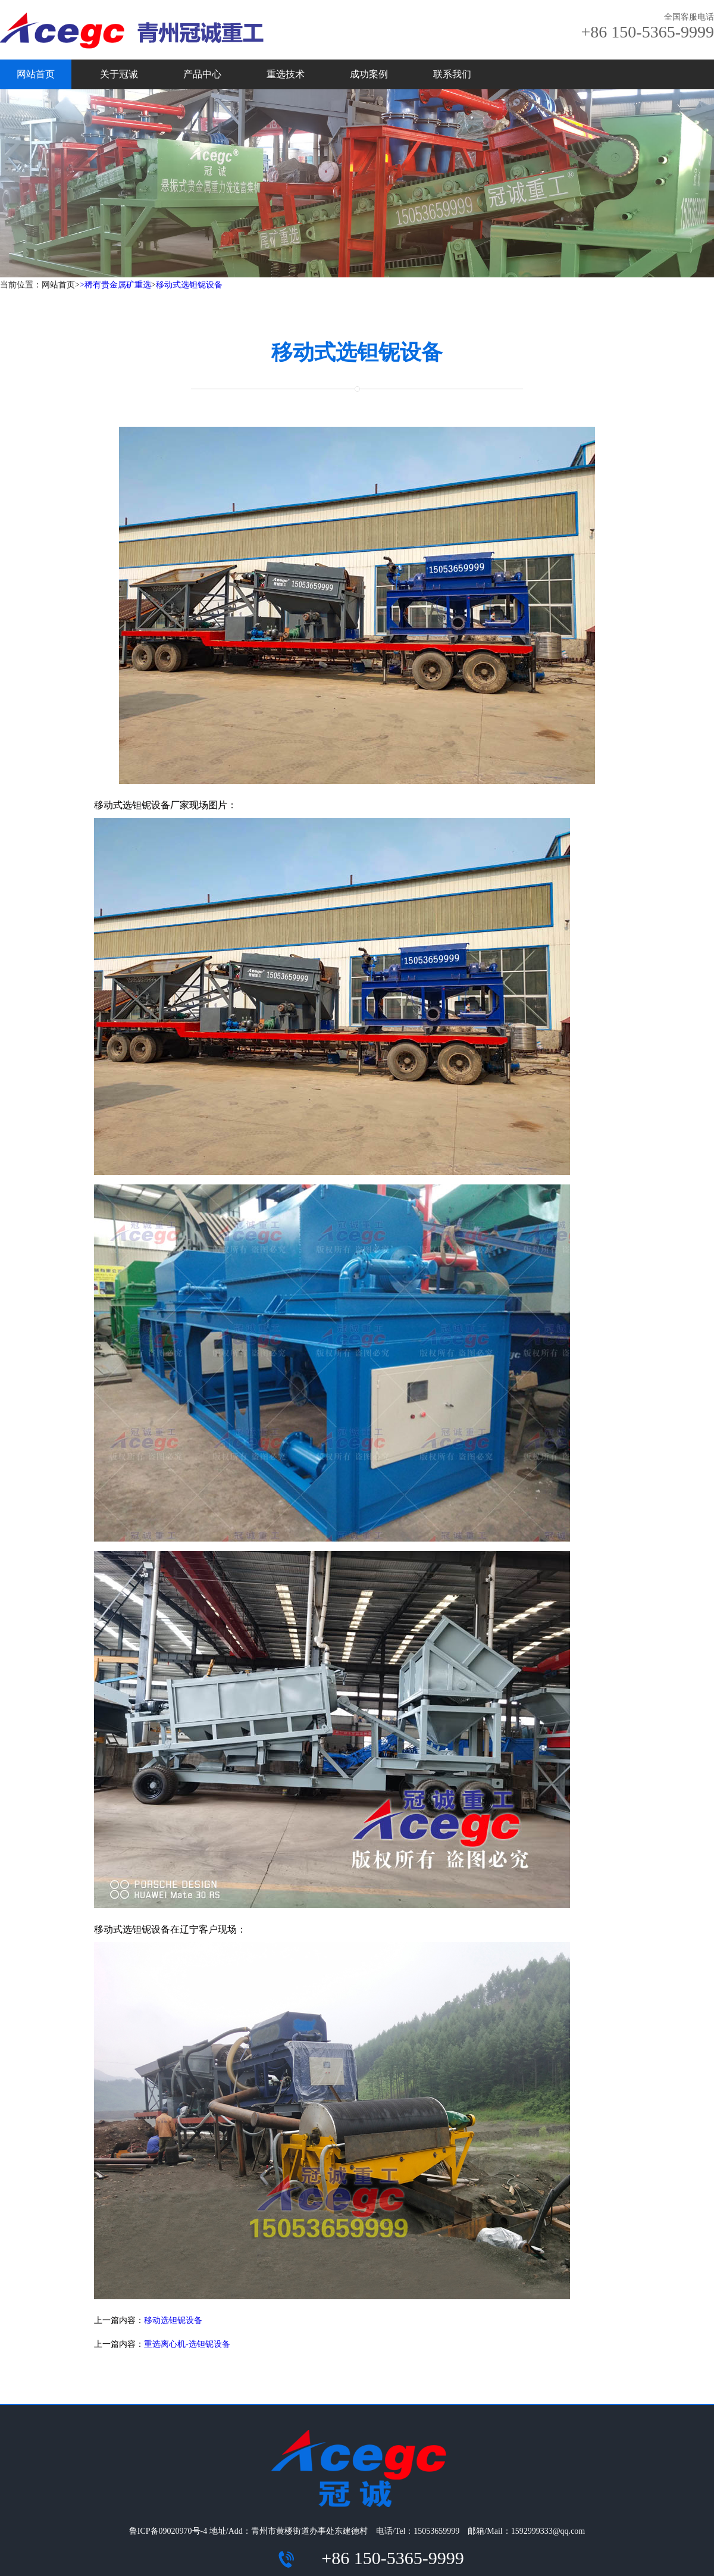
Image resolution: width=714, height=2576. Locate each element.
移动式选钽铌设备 (189, 284)
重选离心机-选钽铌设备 (187, 2344)
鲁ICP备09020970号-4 (168, 2531)
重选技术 (286, 74)
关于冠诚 (119, 74)
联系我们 (452, 74)
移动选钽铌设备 (173, 2320)
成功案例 (369, 74)
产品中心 (202, 74)
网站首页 (36, 74)
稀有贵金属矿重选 (117, 284)
